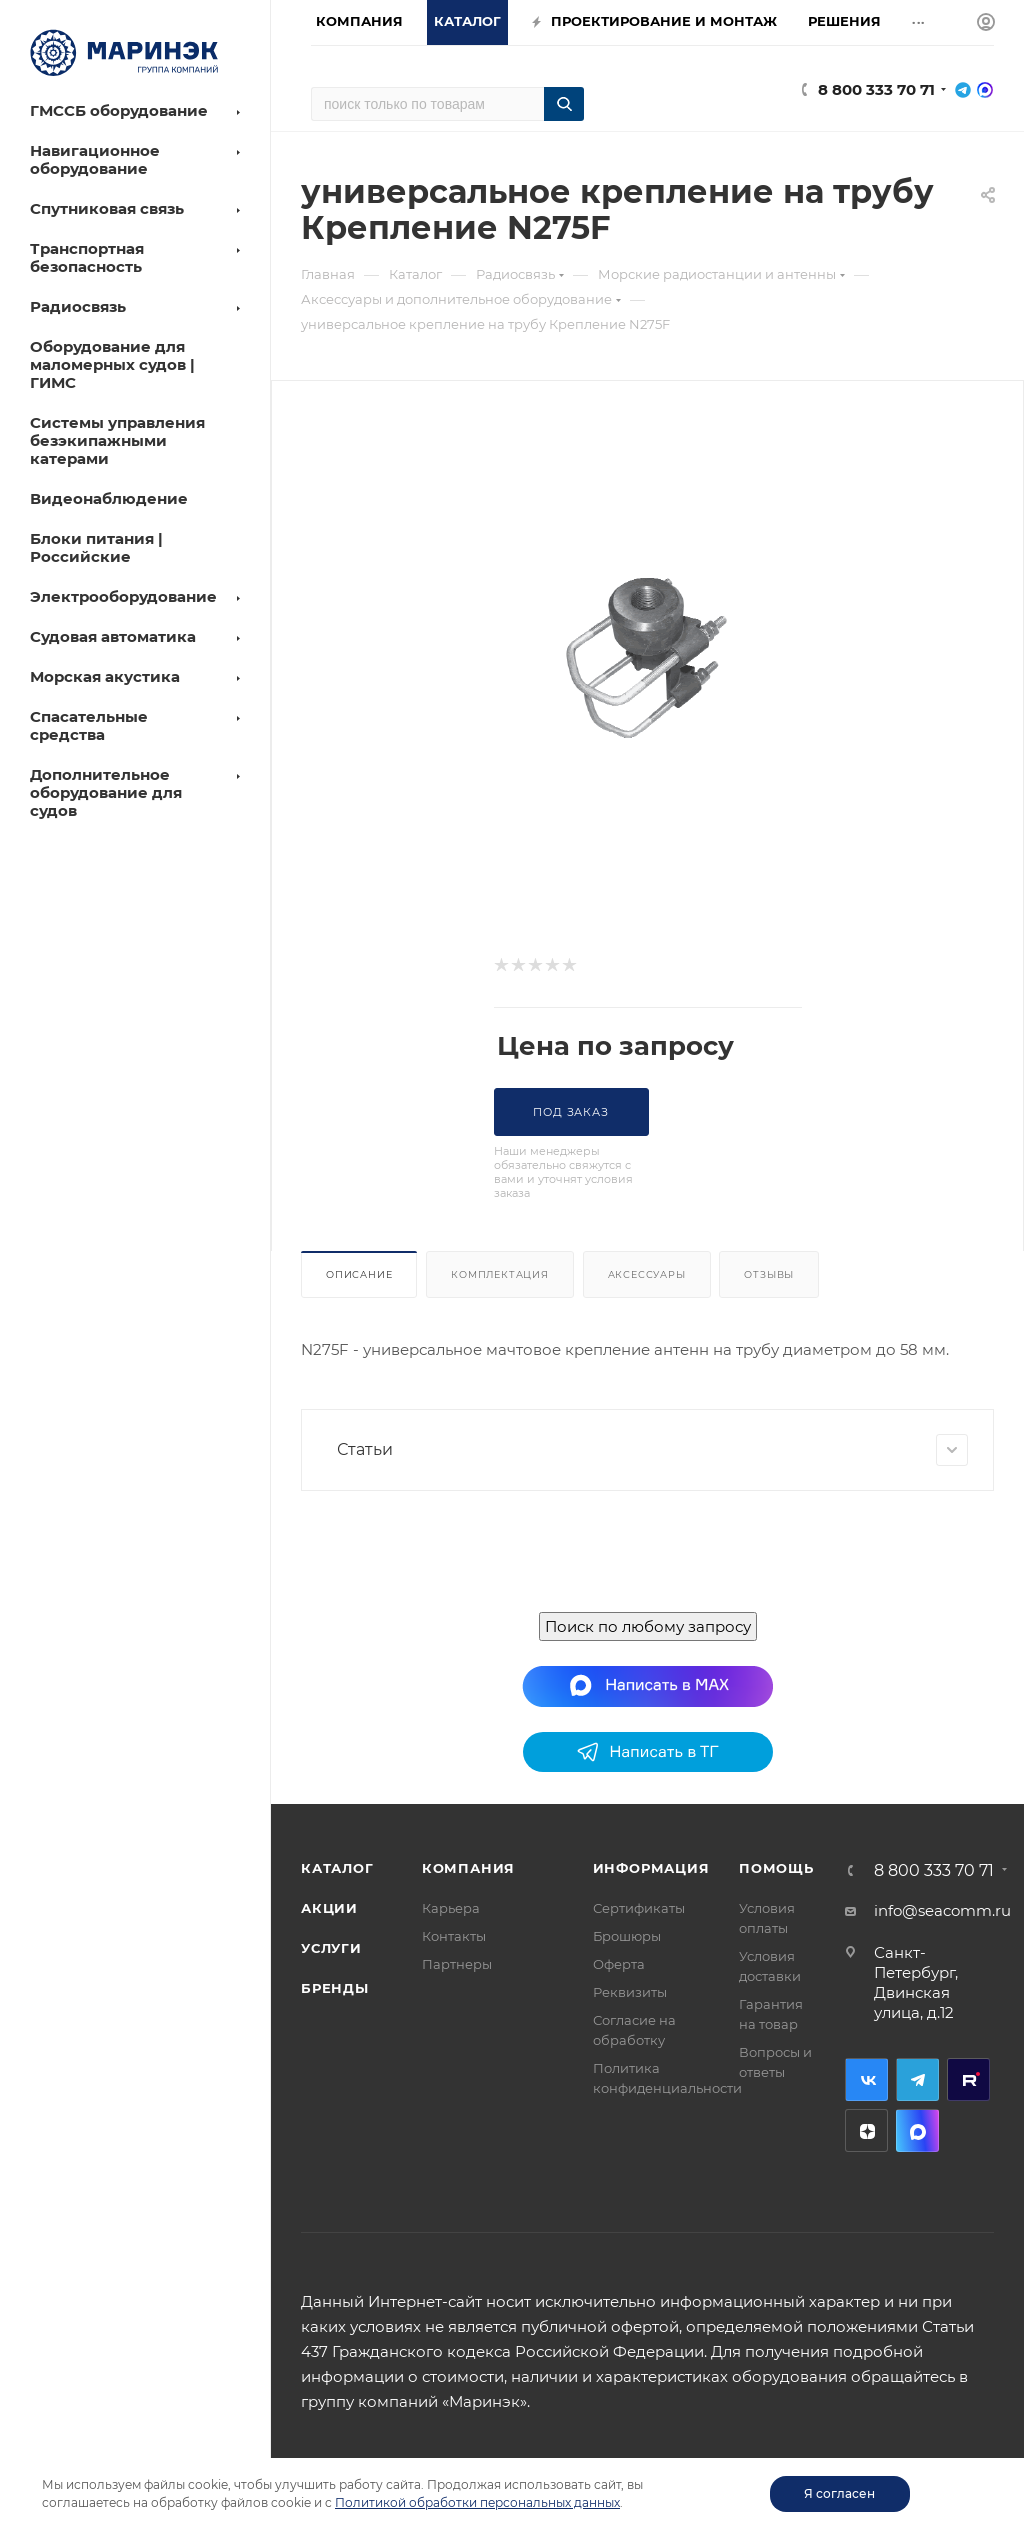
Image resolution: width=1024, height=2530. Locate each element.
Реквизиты (630, 1992)
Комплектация (500, 1274)
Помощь (776, 1868)
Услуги (331, 1948)
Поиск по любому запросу (648, 1626)
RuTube (968, 2079)
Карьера (451, 1908)
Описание (359, 1274)
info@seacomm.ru (942, 1910)
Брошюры (627, 1936)
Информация (651, 1868)
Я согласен (839, 2493)
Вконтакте (866, 2079)
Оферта (619, 1964)
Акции (329, 1908)
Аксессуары (647, 1274)
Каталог (337, 1868)
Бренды (335, 1988)
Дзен (866, 2130)
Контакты (454, 1936)
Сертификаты (639, 1908)
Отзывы (769, 1274)
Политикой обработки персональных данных (477, 2502)
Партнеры (457, 1964)
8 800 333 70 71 (876, 89)
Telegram (917, 2079)
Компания (468, 1868)
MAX (917, 2130)
